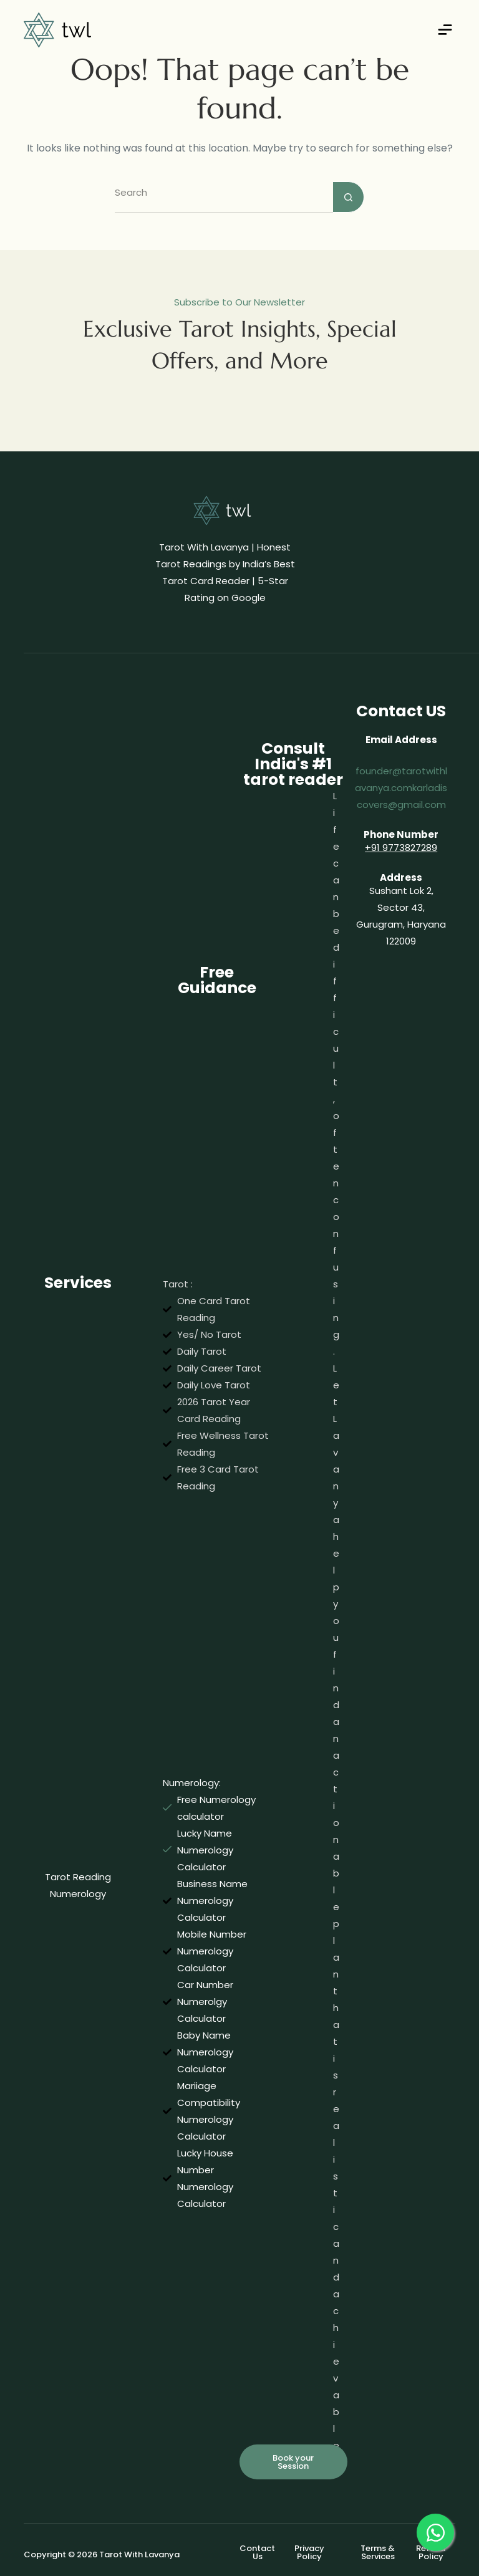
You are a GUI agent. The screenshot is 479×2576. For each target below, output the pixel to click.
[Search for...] (224, 197)
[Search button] (348, 197)
